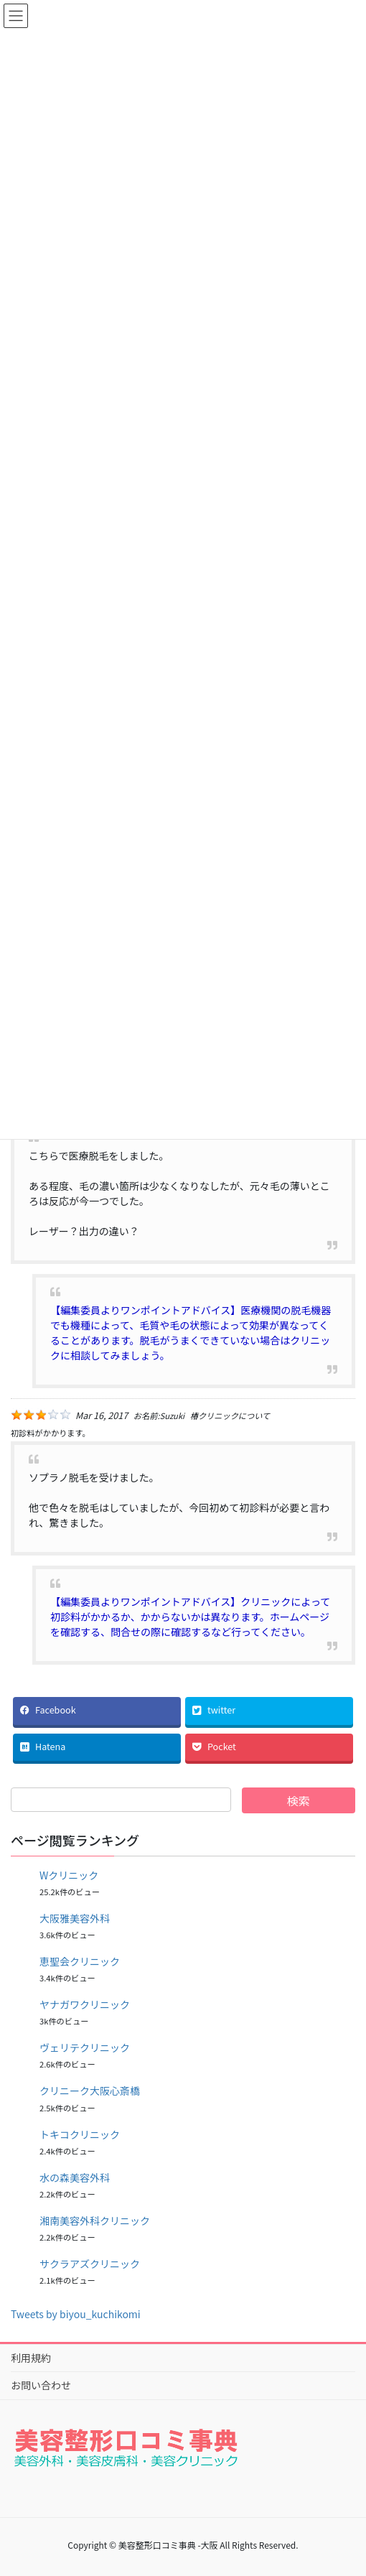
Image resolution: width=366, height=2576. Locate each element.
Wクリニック (68, 1875)
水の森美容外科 (74, 2177)
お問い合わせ (41, 2385)
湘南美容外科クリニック (94, 2220)
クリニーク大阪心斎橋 (89, 2090)
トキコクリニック (79, 2134)
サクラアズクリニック (89, 2263)
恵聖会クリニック (79, 1961)
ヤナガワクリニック (84, 2004)
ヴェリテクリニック (84, 2047)
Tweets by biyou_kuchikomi (76, 2314)
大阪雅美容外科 (74, 1918)
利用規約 (31, 2358)
